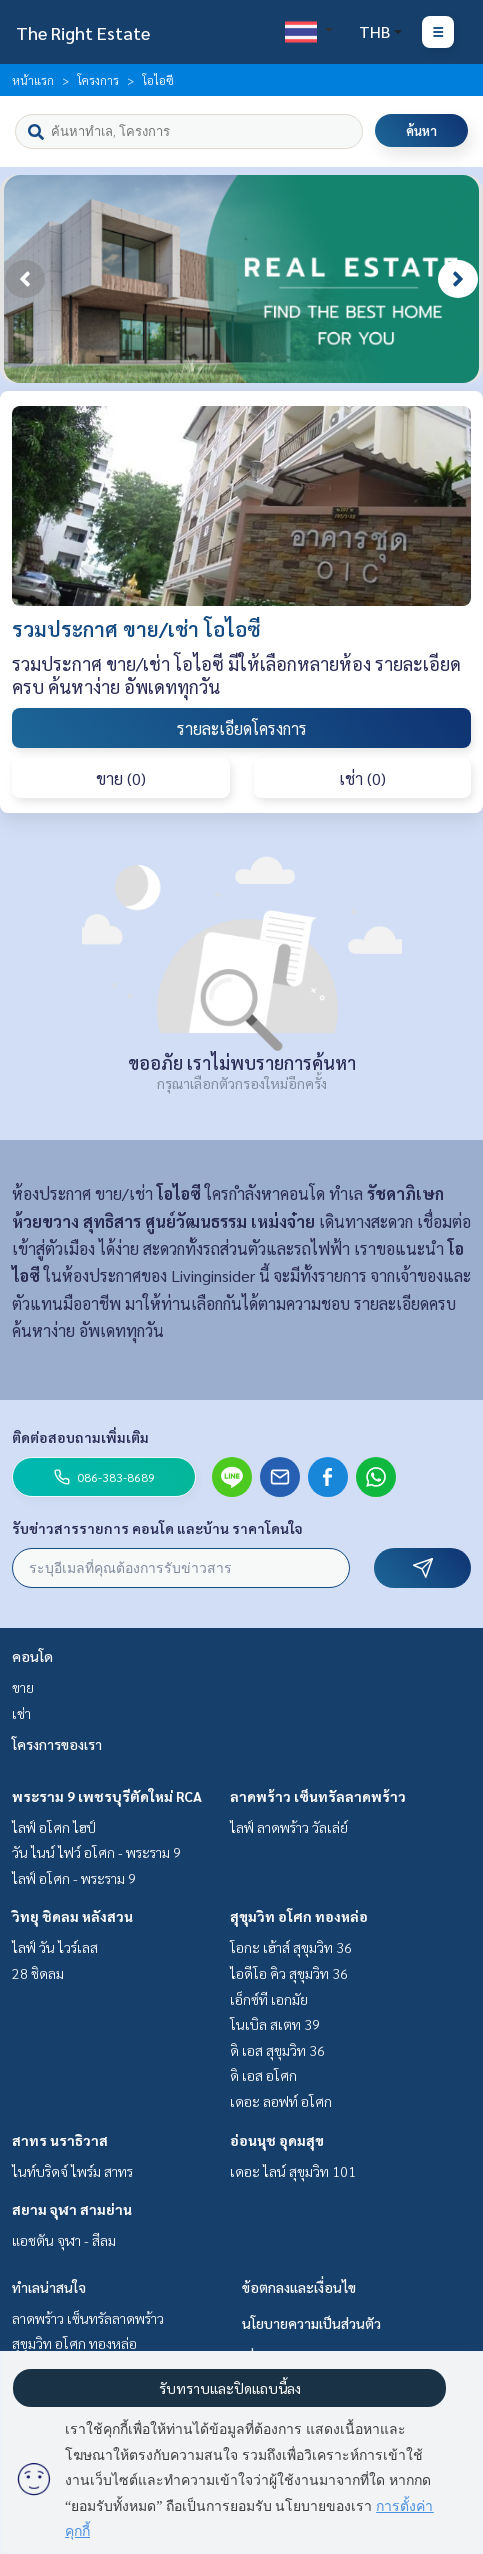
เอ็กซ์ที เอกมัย (269, 1999)
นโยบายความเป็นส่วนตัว (311, 2323)
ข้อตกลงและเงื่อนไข (299, 2287)
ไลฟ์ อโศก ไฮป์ (54, 1827)
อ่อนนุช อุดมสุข (277, 2140)
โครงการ (98, 80)
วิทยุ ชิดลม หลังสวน (72, 1916)
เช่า (21, 1713)
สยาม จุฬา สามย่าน (72, 2209)
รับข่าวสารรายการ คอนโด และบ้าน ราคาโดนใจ (157, 1528)
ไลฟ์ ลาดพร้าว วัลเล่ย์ (289, 1827)
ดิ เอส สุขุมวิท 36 (277, 2050)
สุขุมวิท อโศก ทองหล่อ (299, 1916)
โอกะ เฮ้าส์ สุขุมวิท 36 (291, 1947)
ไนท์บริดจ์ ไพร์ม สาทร (72, 2171)
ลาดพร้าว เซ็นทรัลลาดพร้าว (318, 1796)
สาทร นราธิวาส (60, 2140)
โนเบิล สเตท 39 (275, 2024)
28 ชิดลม (38, 1973)
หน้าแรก (33, 80)
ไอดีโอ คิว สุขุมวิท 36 (289, 1973)
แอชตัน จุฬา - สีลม (64, 2240)
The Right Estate (83, 32)
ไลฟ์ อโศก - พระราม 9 (74, 1878)
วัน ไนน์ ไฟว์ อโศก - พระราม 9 (96, 1852)
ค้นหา (421, 130)
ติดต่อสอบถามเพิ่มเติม (80, 1437)
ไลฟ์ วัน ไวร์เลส (55, 1947)
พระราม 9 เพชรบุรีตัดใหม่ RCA (107, 1796)
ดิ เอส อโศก (263, 2075)
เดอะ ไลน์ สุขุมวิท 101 (293, 2171)
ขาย (23, 1687)
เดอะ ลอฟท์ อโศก (281, 2101)
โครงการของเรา (57, 1744)
